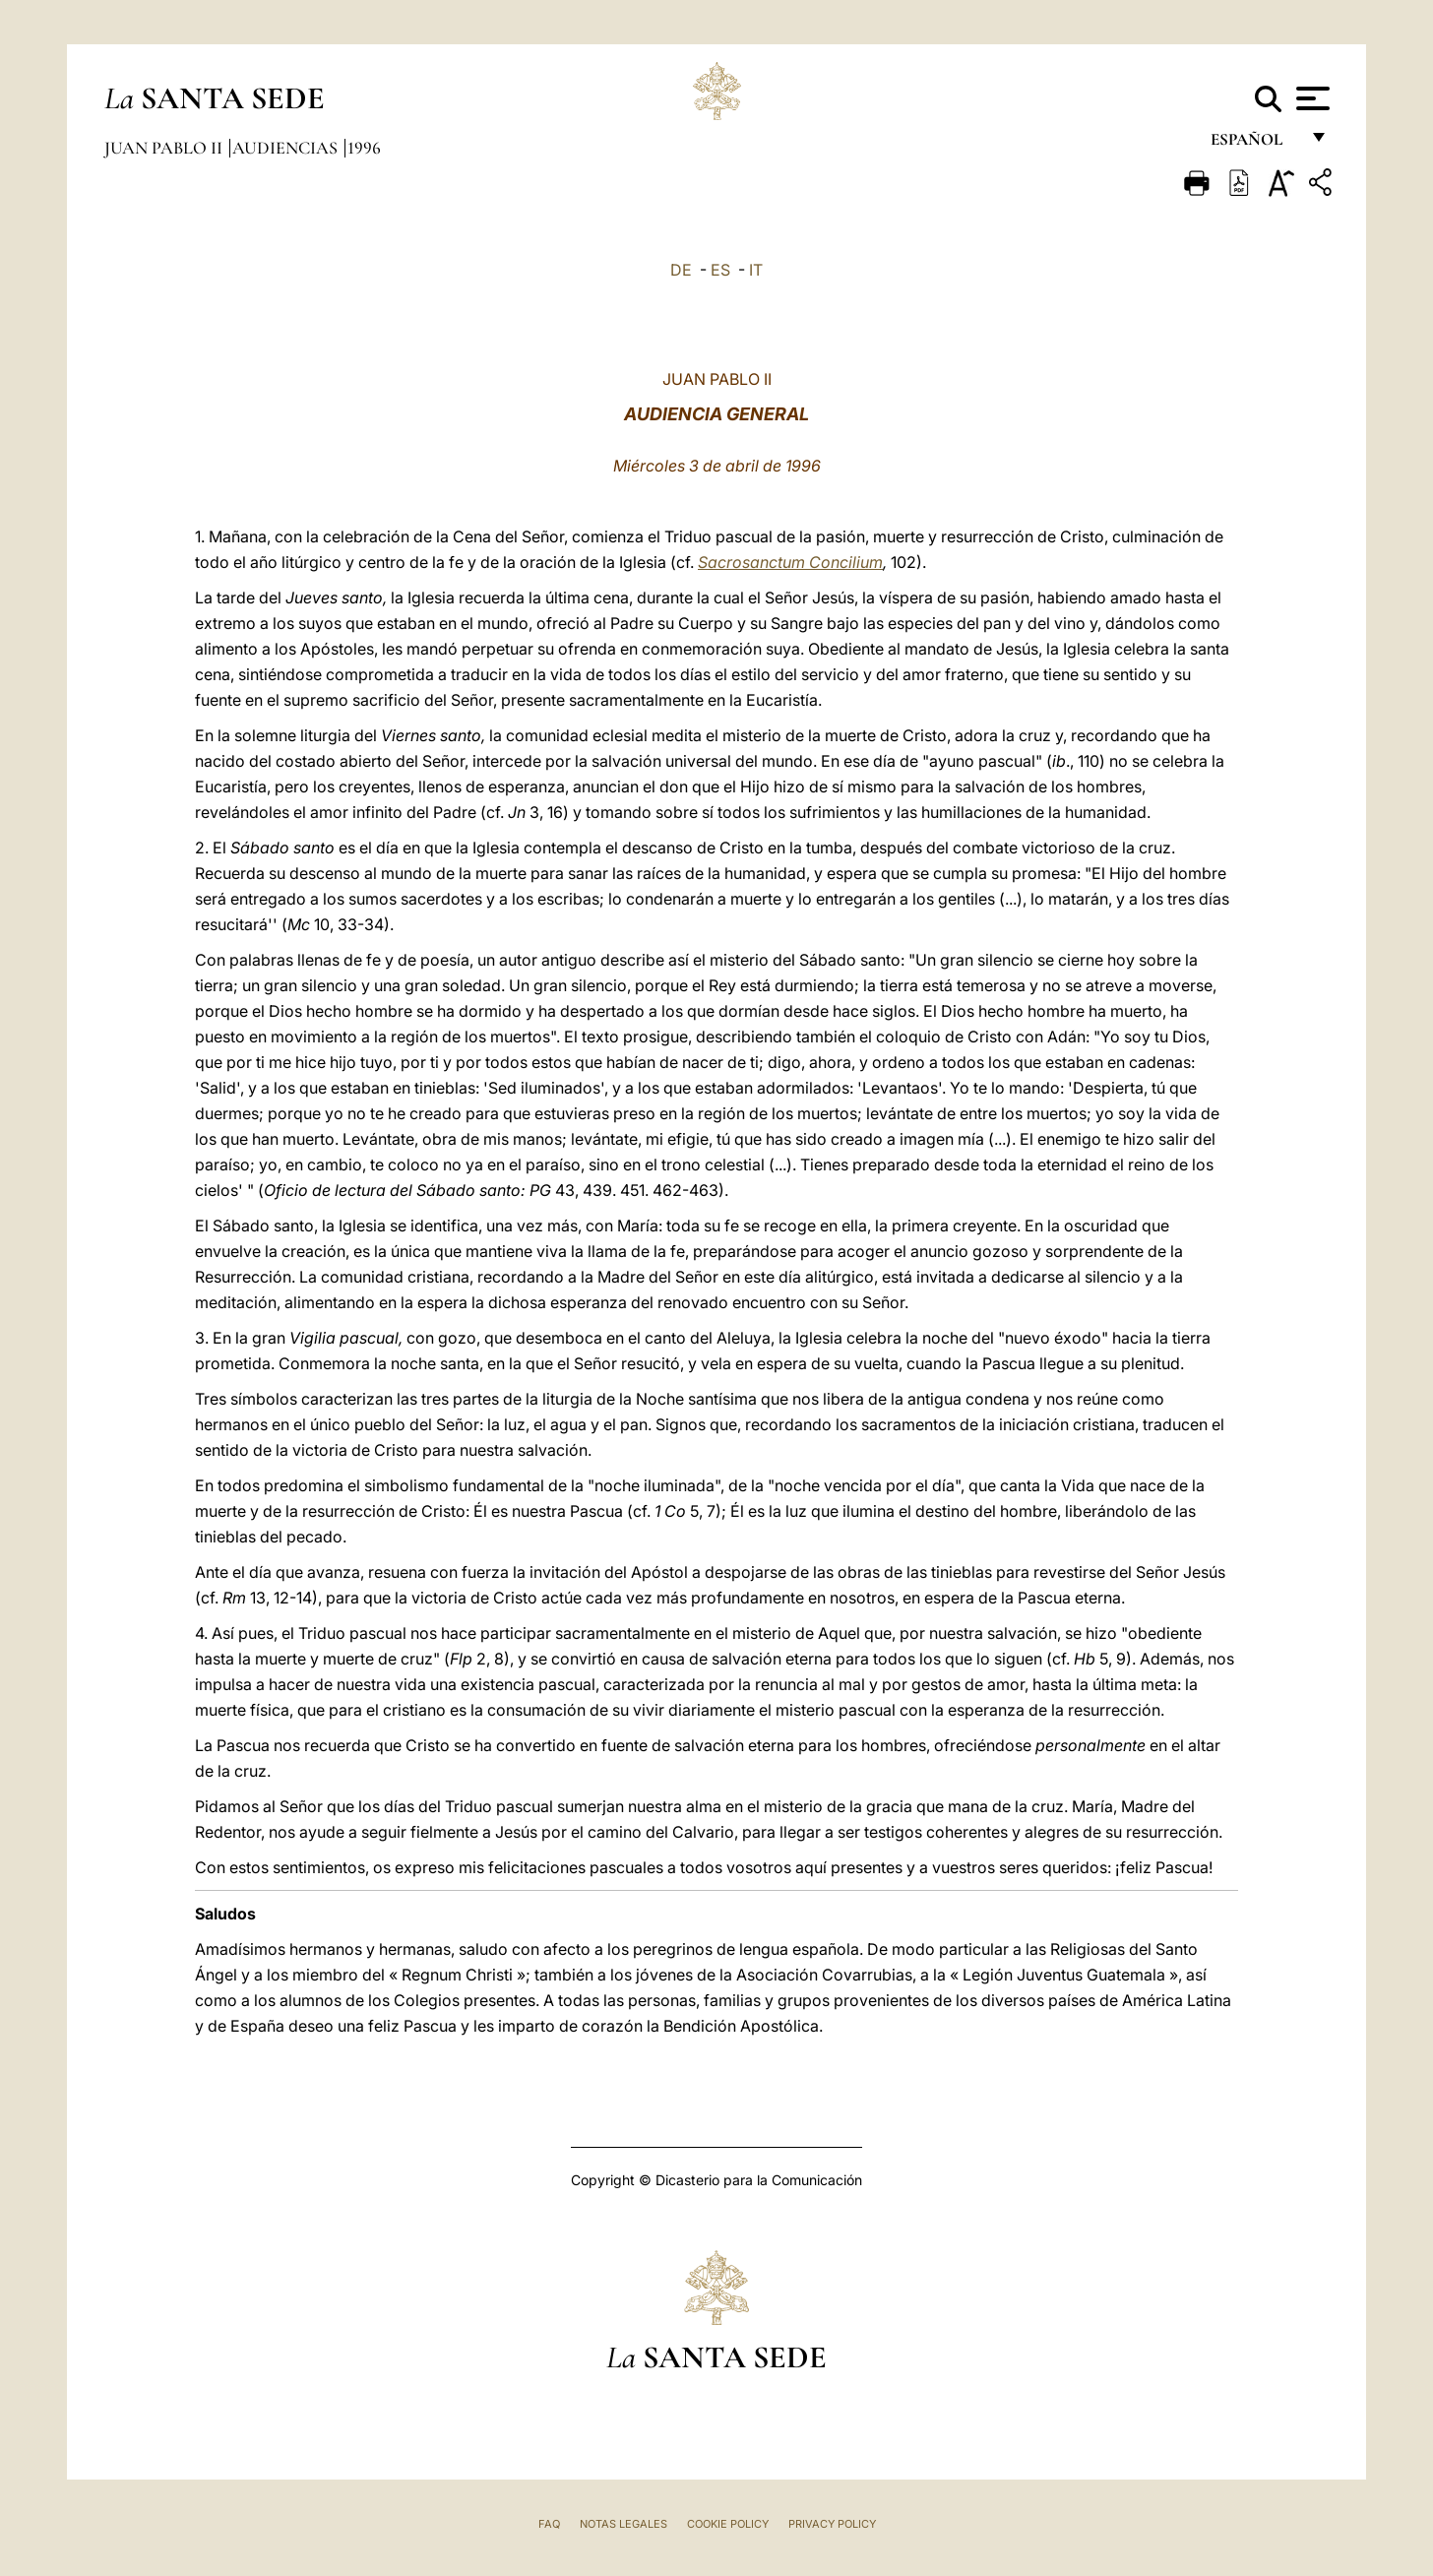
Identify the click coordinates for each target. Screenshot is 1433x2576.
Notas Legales (623, 2524)
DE (681, 270)
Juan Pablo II (165, 147)
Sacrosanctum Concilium (790, 562)
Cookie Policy (728, 2524)
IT (756, 270)
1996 (364, 147)
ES (720, 270)
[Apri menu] (1310, 98)
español (1254, 145)
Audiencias (287, 147)
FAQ (549, 2524)
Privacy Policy (832, 2524)
